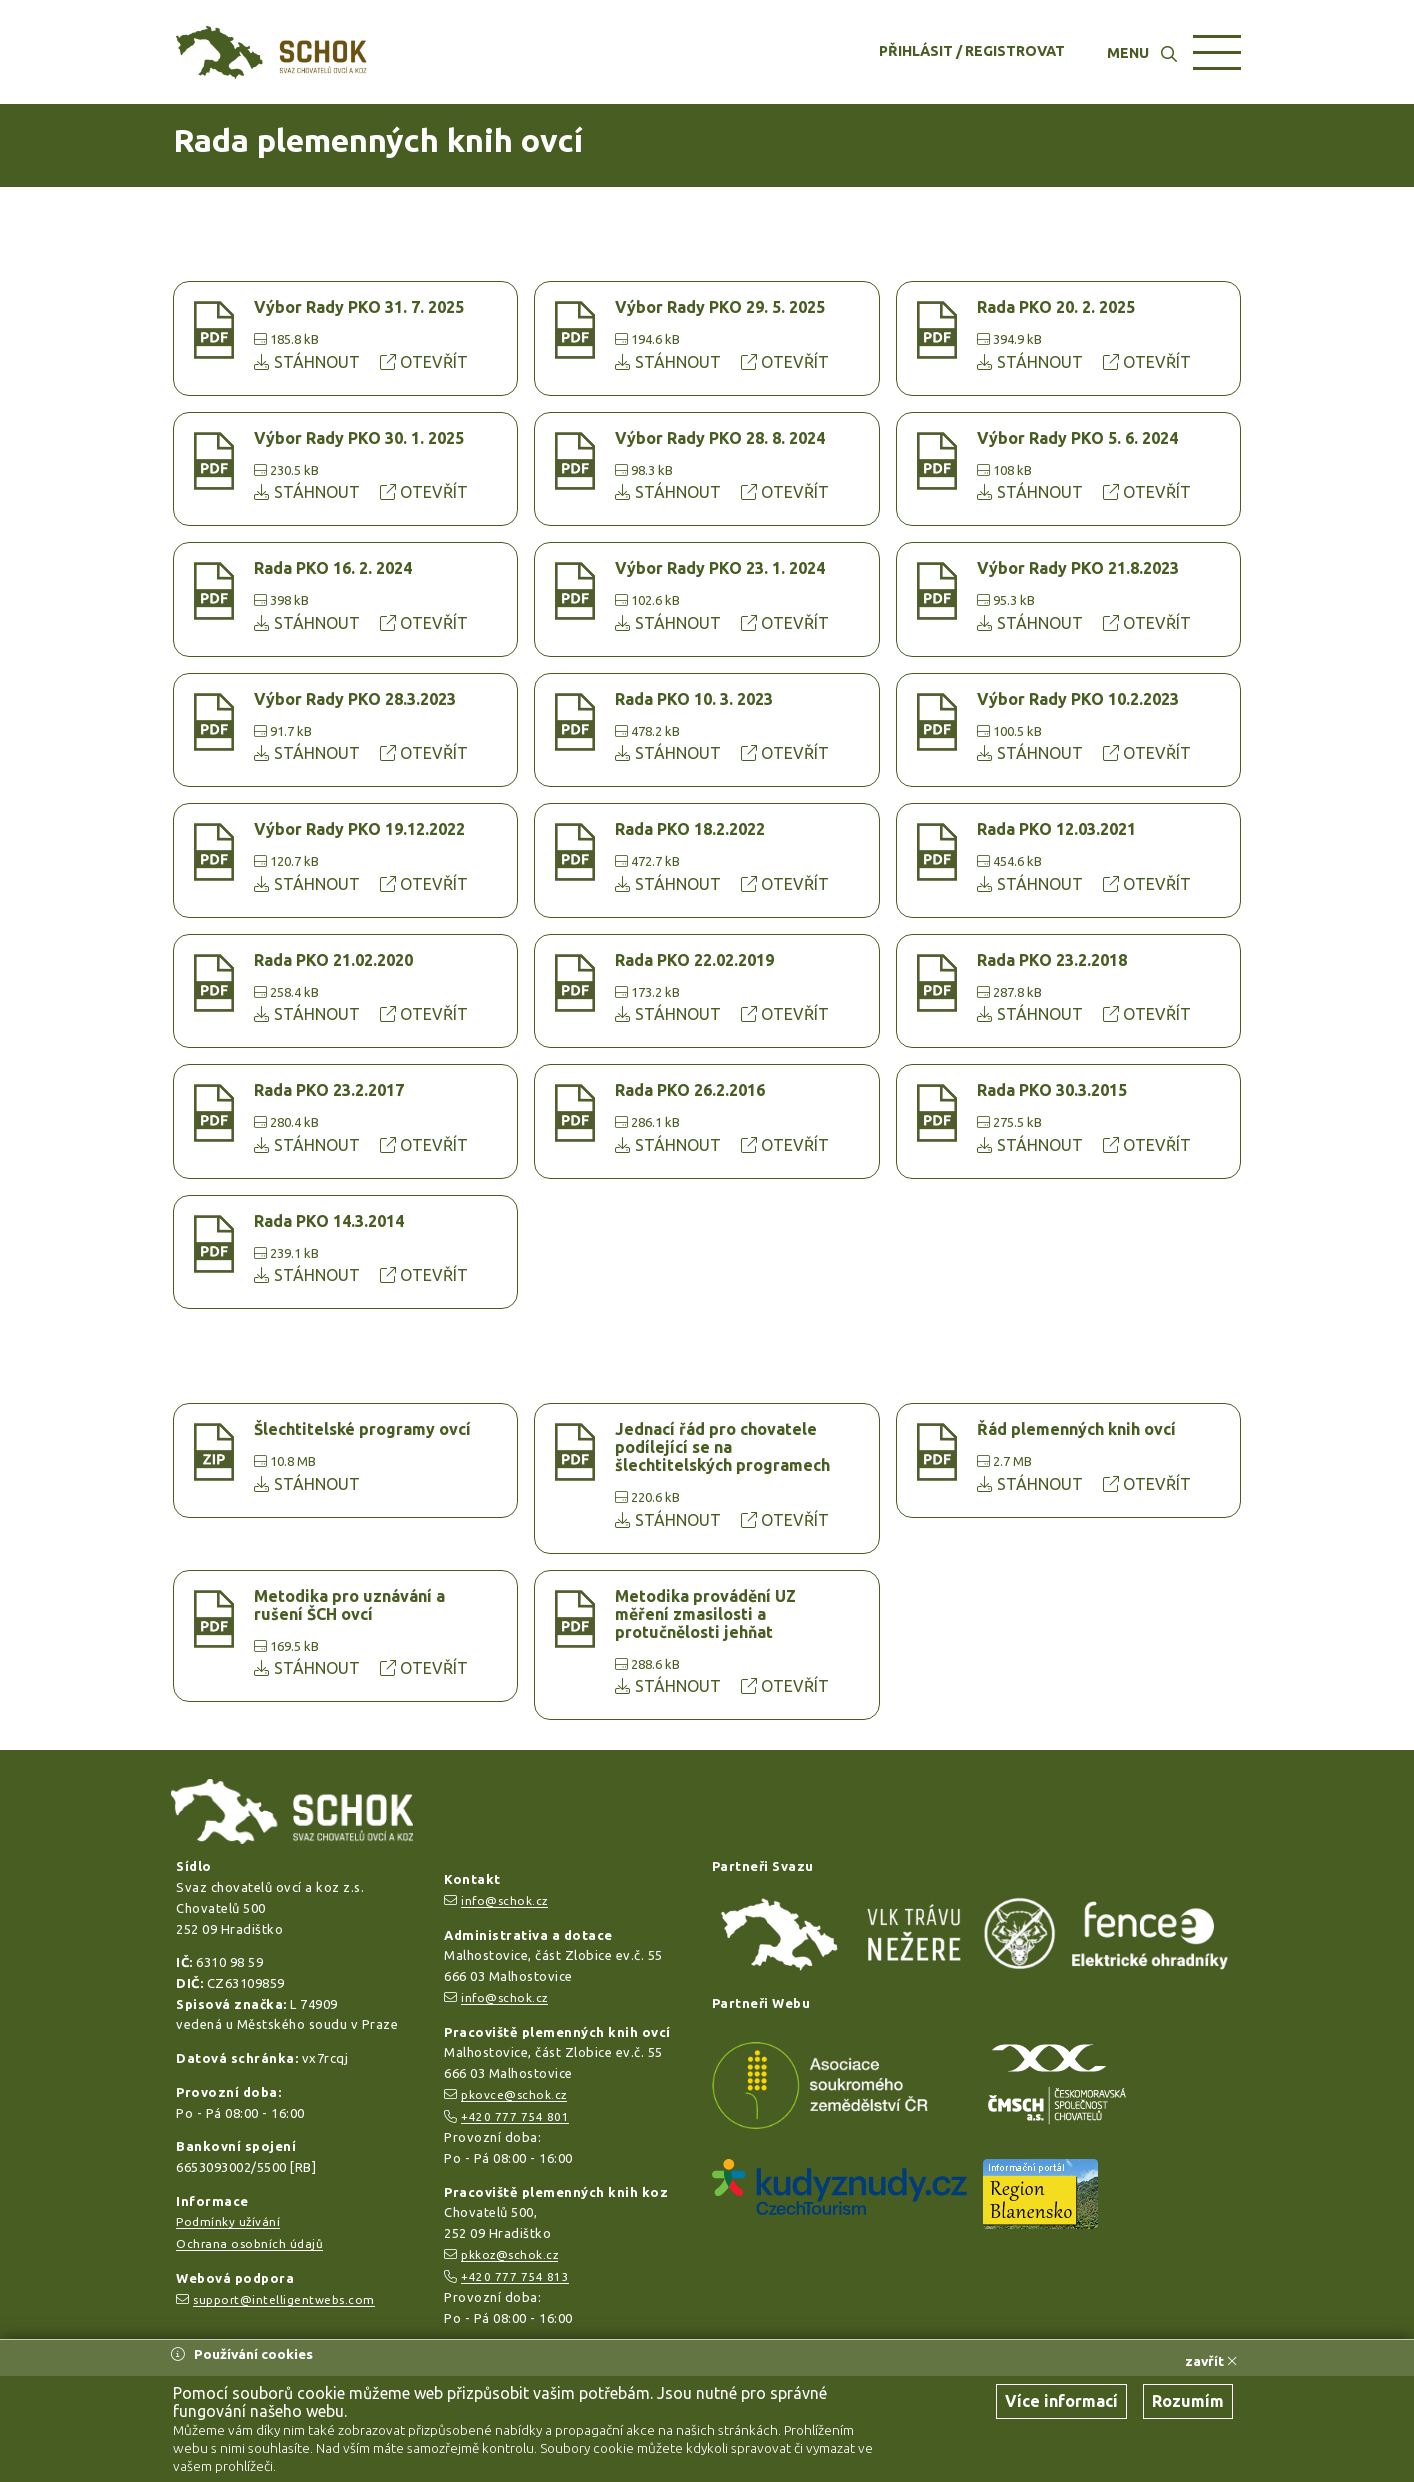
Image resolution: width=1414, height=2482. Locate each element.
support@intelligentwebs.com (284, 2299)
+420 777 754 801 (515, 2116)
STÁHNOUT (309, 362)
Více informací (1061, 2401)
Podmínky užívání (228, 2221)
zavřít (1211, 2361)
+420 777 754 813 (515, 2276)
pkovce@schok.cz (514, 2094)
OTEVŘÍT (424, 362)
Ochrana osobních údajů (249, 2243)
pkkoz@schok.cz (509, 2254)
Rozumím (1188, 2401)
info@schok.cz (504, 1900)
